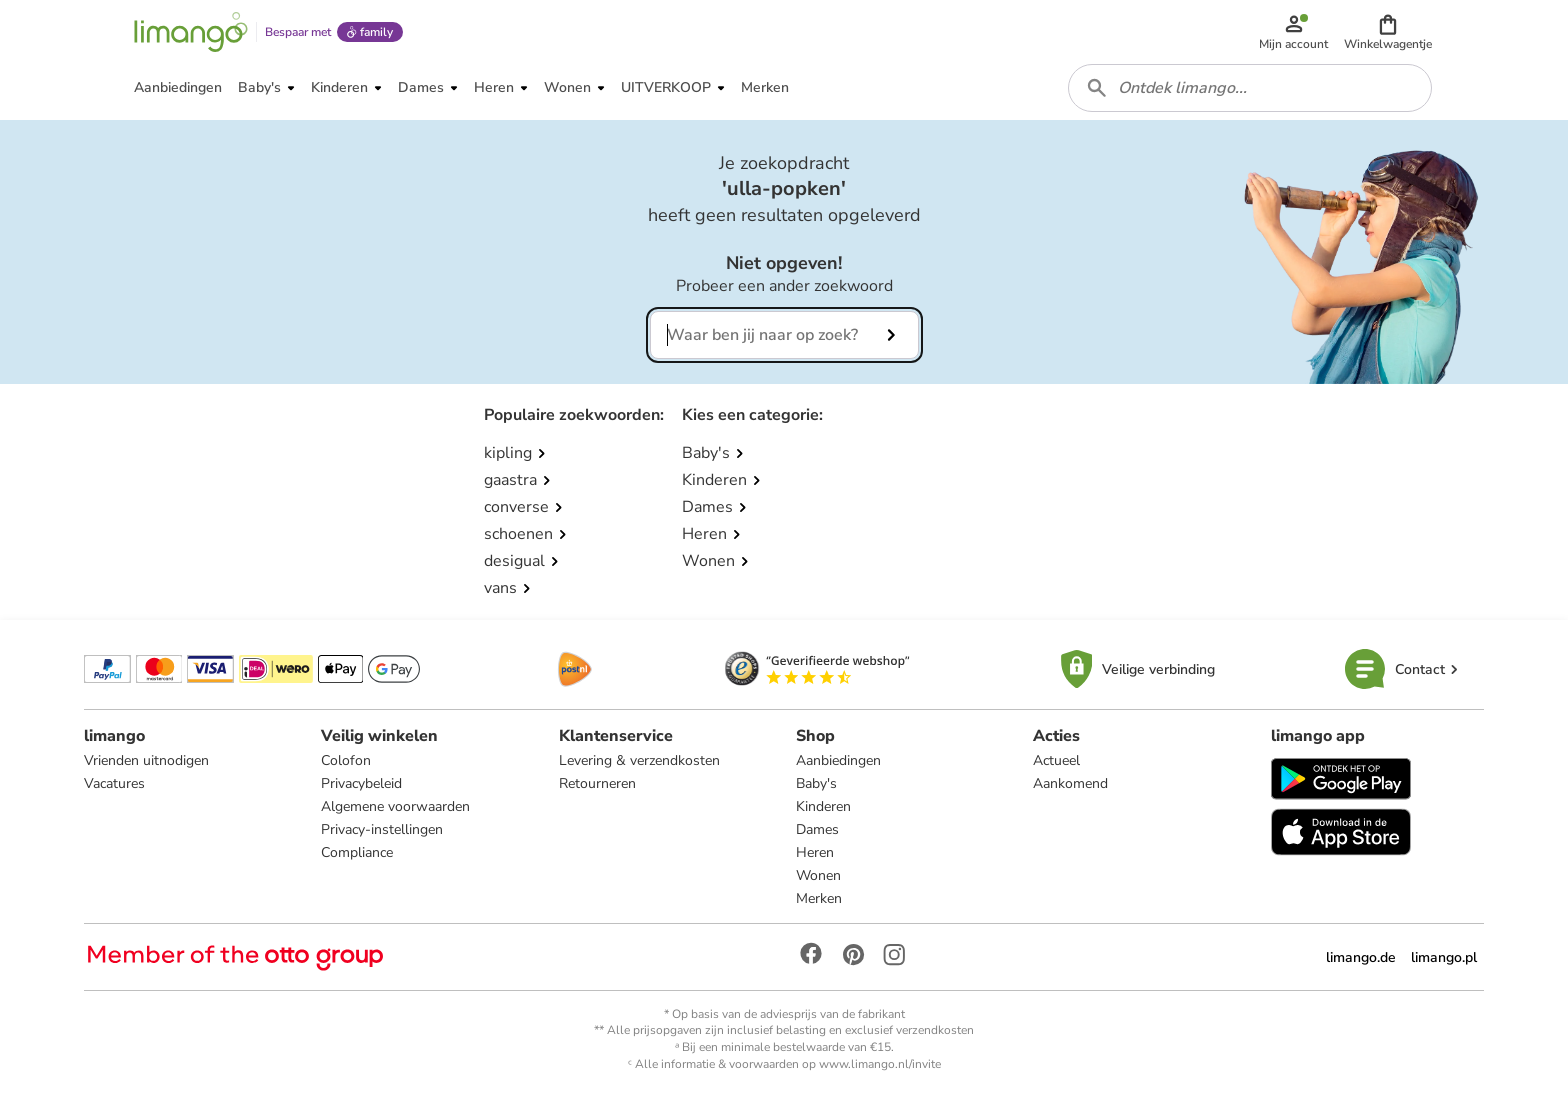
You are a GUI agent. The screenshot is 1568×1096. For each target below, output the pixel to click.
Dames (817, 829)
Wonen (818, 875)
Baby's (816, 783)
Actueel (1056, 760)
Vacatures (114, 783)
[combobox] (1250, 88)
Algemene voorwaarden (395, 806)
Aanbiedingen (838, 760)
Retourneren (597, 783)
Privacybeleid (361, 783)
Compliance (357, 852)
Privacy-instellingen (382, 829)
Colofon (346, 760)
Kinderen (823, 806)
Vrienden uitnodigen (146, 760)
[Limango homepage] (191, 32)
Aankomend (1070, 783)
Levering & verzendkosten (639, 760)
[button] (1388, 32)
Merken (819, 898)
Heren (815, 852)
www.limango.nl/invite (880, 1064)
